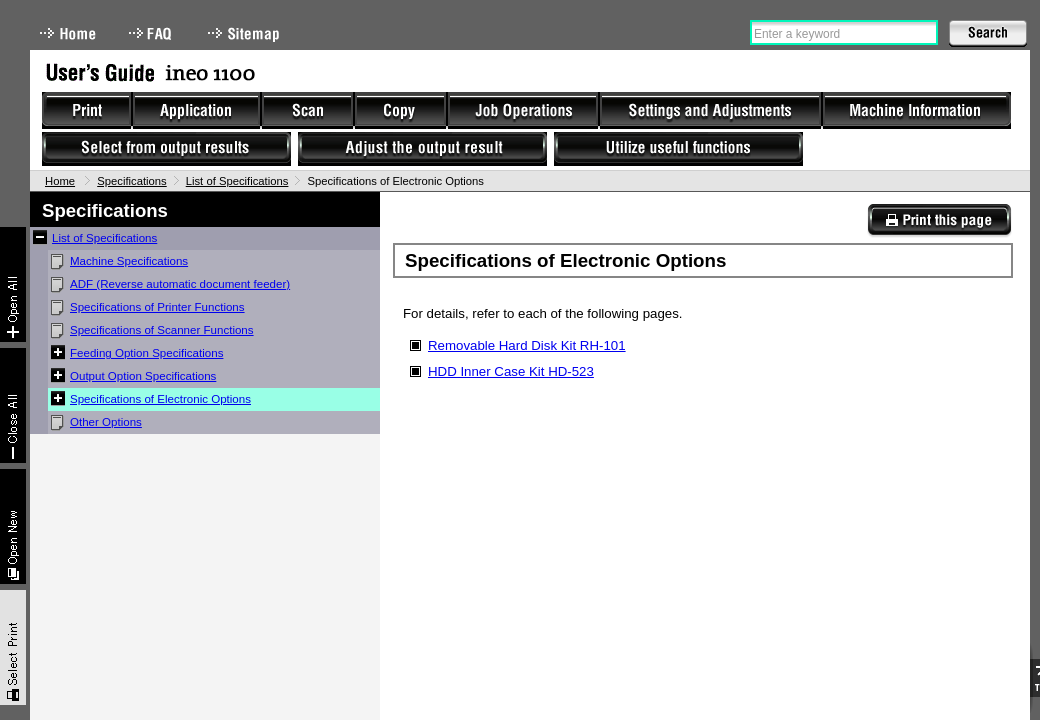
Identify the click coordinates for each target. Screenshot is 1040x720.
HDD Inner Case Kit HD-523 (511, 371)
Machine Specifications (129, 261)
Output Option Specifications (143, 376)
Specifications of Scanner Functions (162, 330)
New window (13, 526)
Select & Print (13, 647)
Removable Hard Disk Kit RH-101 (527, 345)
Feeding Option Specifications (146, 353)
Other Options (106, 422)
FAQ (152, 33)
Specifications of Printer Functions (157, 307)
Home (68, 33)
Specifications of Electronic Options (160, 399)
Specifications (132, 181)
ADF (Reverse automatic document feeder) (180, 284)
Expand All (13, 284)
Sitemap (246, 33)
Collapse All (13, 405)
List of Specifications (237, 181)
